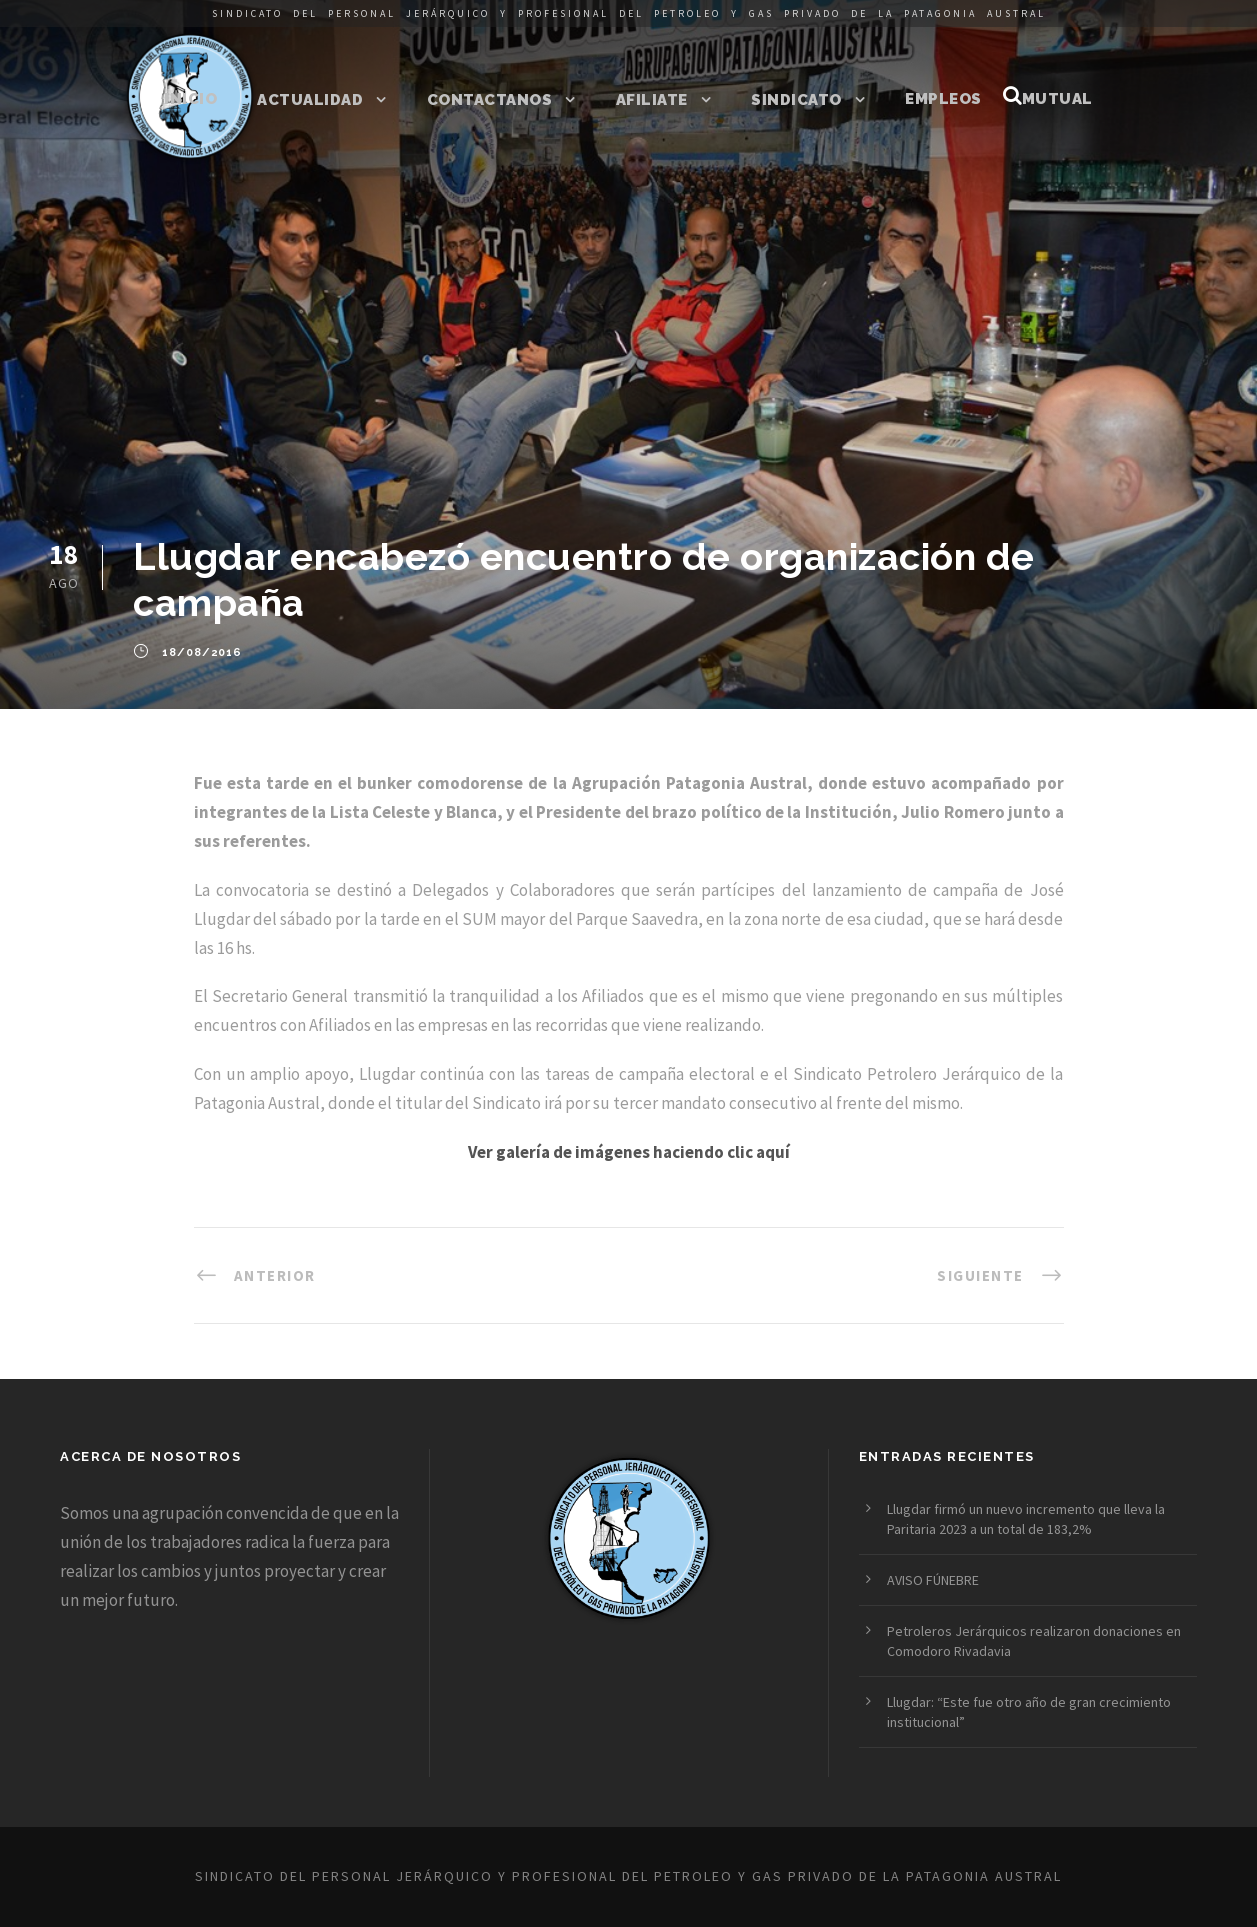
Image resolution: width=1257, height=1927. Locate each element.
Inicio (190, 99)
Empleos (943, 99)
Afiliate (652, 100)
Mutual (1057, 99)
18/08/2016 (202, 652)
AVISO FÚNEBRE (933, 1580)
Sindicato (796, 100)
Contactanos (490, 100)
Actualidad (310, 100)
